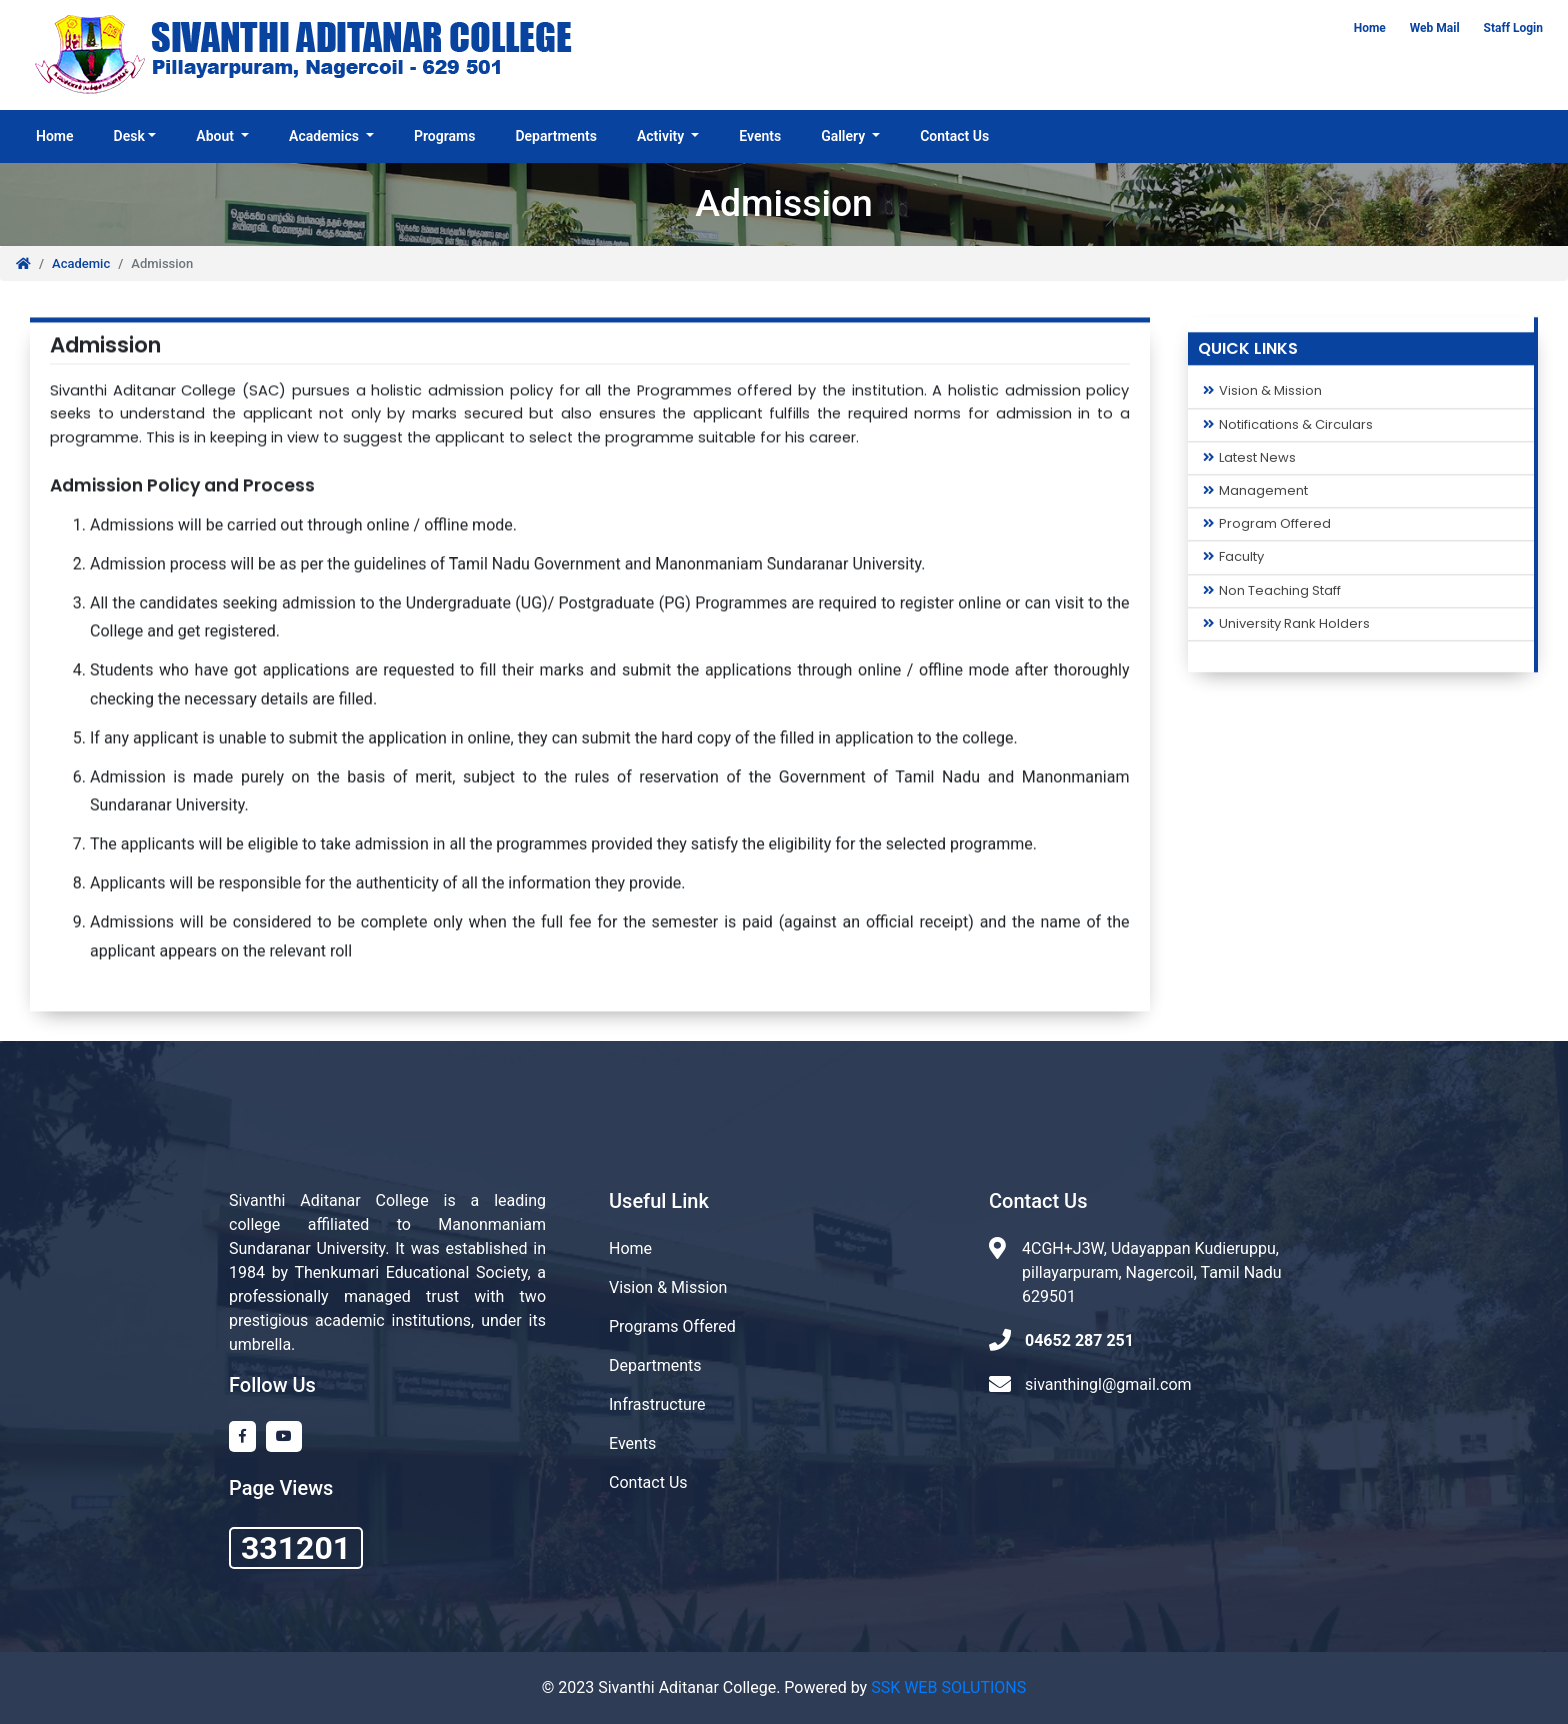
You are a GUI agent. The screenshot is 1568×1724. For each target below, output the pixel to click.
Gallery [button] (844, 136)
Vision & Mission (1262, 397)
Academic (81, 263)
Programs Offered (672, 1326)
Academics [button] (325, 136)
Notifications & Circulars (1288, 430)
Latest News (1249, 463)
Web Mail (1435, 28)
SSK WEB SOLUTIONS (948, 1687)
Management (1255, 496)
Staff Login (1513, 28)
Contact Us (954, 136)
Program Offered (1267, 529)
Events (760, 136)
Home (1370, 28)
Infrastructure (657, 1404)
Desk (129, 136)
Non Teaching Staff (1272, 596)
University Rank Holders (1286, 629)
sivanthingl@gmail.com (1108, 1384)
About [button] (216, 136)
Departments (556, 136)
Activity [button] (662, 136)
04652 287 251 (1079, 1340)
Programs (444, 136)
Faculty (1233, 563)
